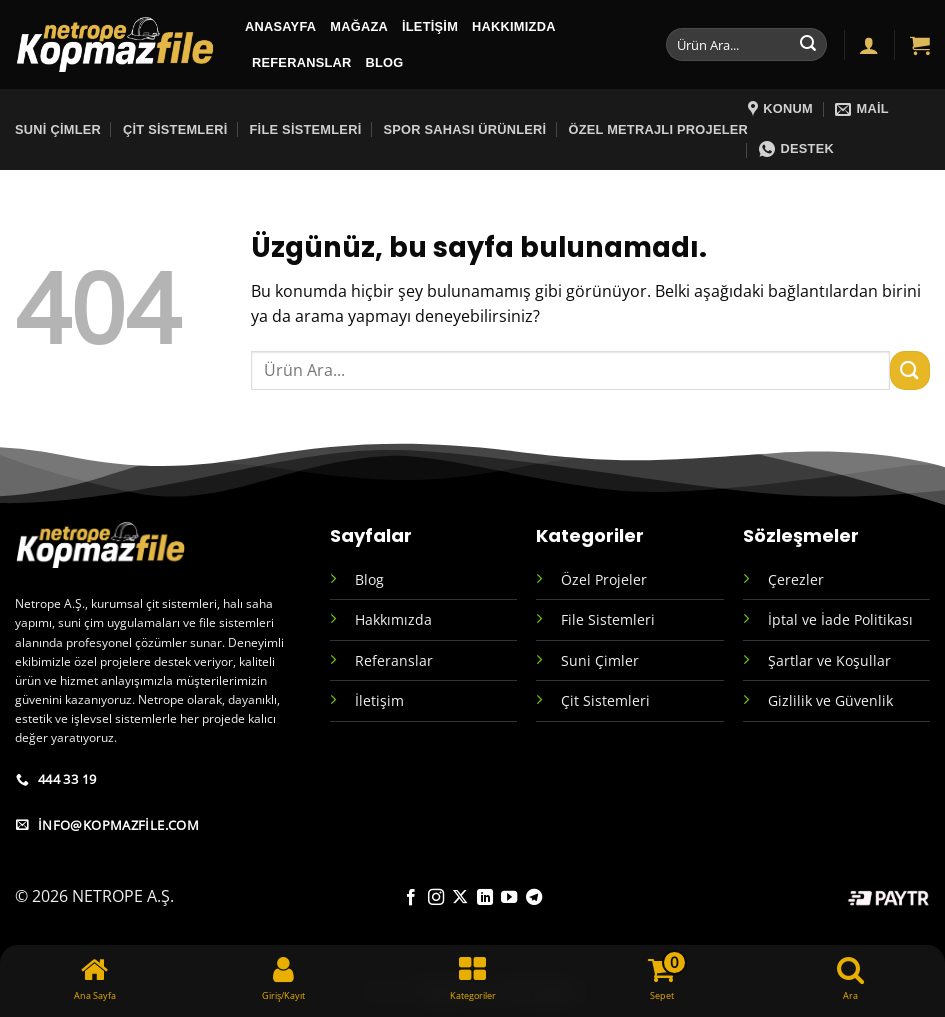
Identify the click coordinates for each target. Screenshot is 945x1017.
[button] (869, 45)
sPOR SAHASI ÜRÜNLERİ (464, 129)
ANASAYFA (280, 26)
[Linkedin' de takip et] (485, 898)
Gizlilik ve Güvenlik (830, 700)
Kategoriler (590, 535)
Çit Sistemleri (175, 129)
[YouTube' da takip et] (509, 898)
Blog (369, 579)
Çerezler (796, 579)
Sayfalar (371, 535)
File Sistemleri (306, 129)
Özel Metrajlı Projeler (658, 129)
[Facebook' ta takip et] (411, 898)
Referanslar (302, 62)
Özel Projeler (604, 579)
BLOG (385, 62)
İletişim (430, 26)
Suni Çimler (58, 129)
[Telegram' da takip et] (533, 898)
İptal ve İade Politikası (840, 619)
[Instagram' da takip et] (436, 898)
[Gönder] (808, 45)
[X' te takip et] (460, 898)
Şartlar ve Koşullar (829, 660)
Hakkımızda (514, 26)
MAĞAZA (359, 26)
